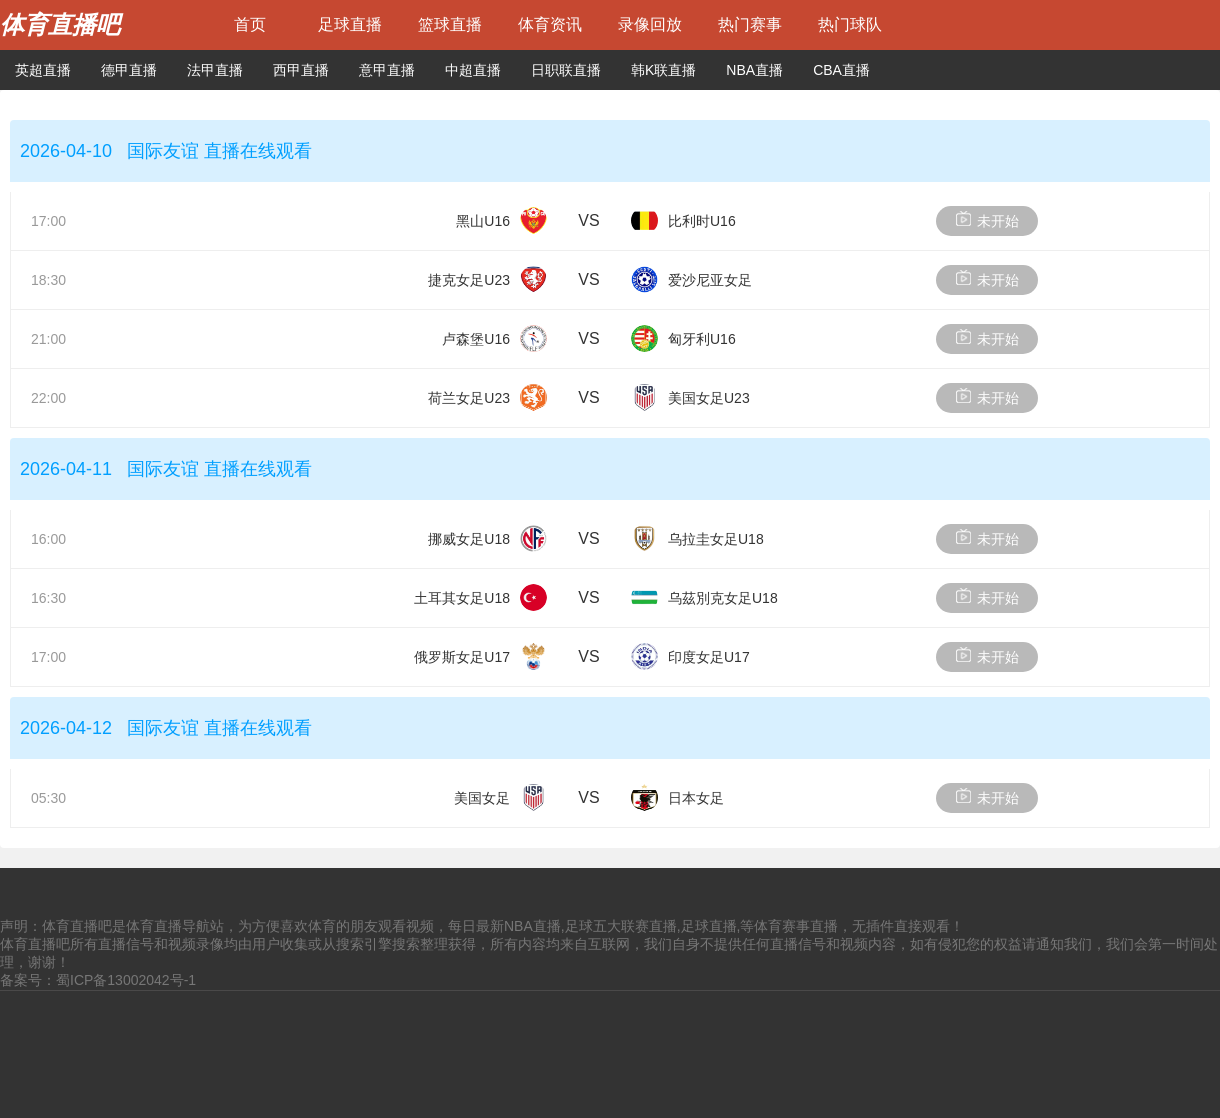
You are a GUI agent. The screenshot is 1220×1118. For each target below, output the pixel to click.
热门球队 (850, 24)
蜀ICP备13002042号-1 (126, 980)
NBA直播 (754, 70)
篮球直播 (450, 24)
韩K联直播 (663, 70)
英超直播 (43, 70)
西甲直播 (301, 70)
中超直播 (473, 70)
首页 (250, 24)
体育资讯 (550, 24)
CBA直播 (841, 70)
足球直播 (350, 24)
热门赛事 (750, 24)
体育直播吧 (60, 24)
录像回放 (650, 24)
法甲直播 (215, 70)
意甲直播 (387, 70)
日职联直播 (566, 70)
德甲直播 (129, 70)
